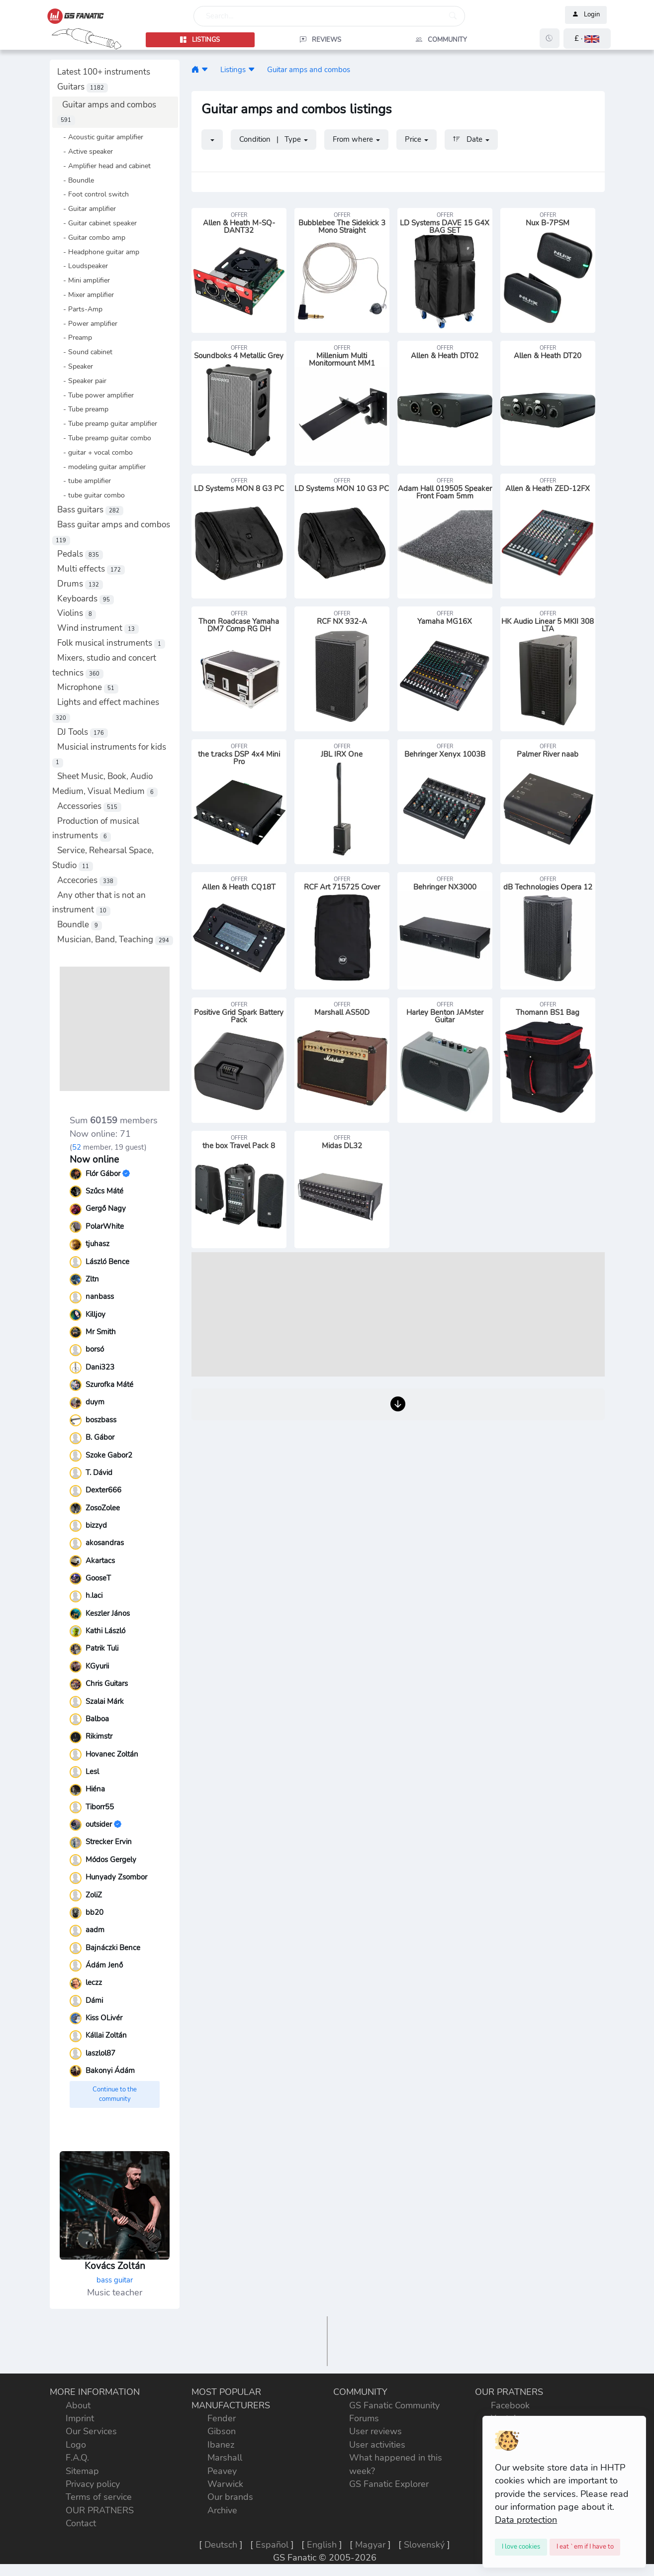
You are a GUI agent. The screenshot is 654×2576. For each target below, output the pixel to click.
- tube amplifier (84, 481)
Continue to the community (115, 2094)
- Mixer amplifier (85, 294)
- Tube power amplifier (95, 395)
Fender (221, 2418)
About (78, 2405)
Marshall (224, 2458)
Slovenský (424, 2545)
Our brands (230, 2497)
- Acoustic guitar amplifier (100, 137)
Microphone (87, 687)
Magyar (370, 2545)
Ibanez (220, 2445)
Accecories (87, 880)
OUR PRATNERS (100, 2510)
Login (586, 14)
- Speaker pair (81, 381)
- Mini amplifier (83, 280)
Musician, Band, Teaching (115, 939)
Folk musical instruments (111, 643)
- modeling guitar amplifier (101, 467)
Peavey (222, 2471)
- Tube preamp (82, 409)
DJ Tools (82, 732)
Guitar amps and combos (308, 69)
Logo (76, 2445)
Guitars (82, 87)
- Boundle (75, 180)
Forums (364, 2418)
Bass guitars (90, 509)
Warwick (225, 2484)
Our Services (91, 2431)
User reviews (375, 2431)
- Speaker (75, 366)
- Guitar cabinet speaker (97, 223)
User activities (377, 2445)
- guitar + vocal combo (95, 452)
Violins (76, 613)
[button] (587, 38)
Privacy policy (93, 2484)
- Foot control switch (93, 194)
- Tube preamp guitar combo (104, 438)
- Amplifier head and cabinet (104, 166)
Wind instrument (98, 628)
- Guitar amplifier (86, 208)
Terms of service (99, 2497)
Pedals (80, 554)
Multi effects (91, 569)
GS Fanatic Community (394, 2405)
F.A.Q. (77, 2458)
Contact (81, 2523)
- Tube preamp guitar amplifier (107, 423)
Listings (233, 69)
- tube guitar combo (91, 495)
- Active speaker (85, 151)
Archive (222, 2510)
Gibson (221, 2431)
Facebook (510, 2405)
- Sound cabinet (84, 352)
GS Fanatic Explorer (389, 2484)
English (322, 2545)
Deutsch (220, 2545)
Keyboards (85, 598)
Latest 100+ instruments (103, 72)
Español (272, 2545)
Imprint (80, 2418)
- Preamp (74, 337)
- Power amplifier (87, 323)
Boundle (79, 924)
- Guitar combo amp (91, 237)
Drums (80, 584)
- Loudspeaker (82, 266)
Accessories (89, 806)
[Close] (521, 2547)
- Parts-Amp (79, 309)
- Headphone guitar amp (98, 252)
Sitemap (82, 2471)
